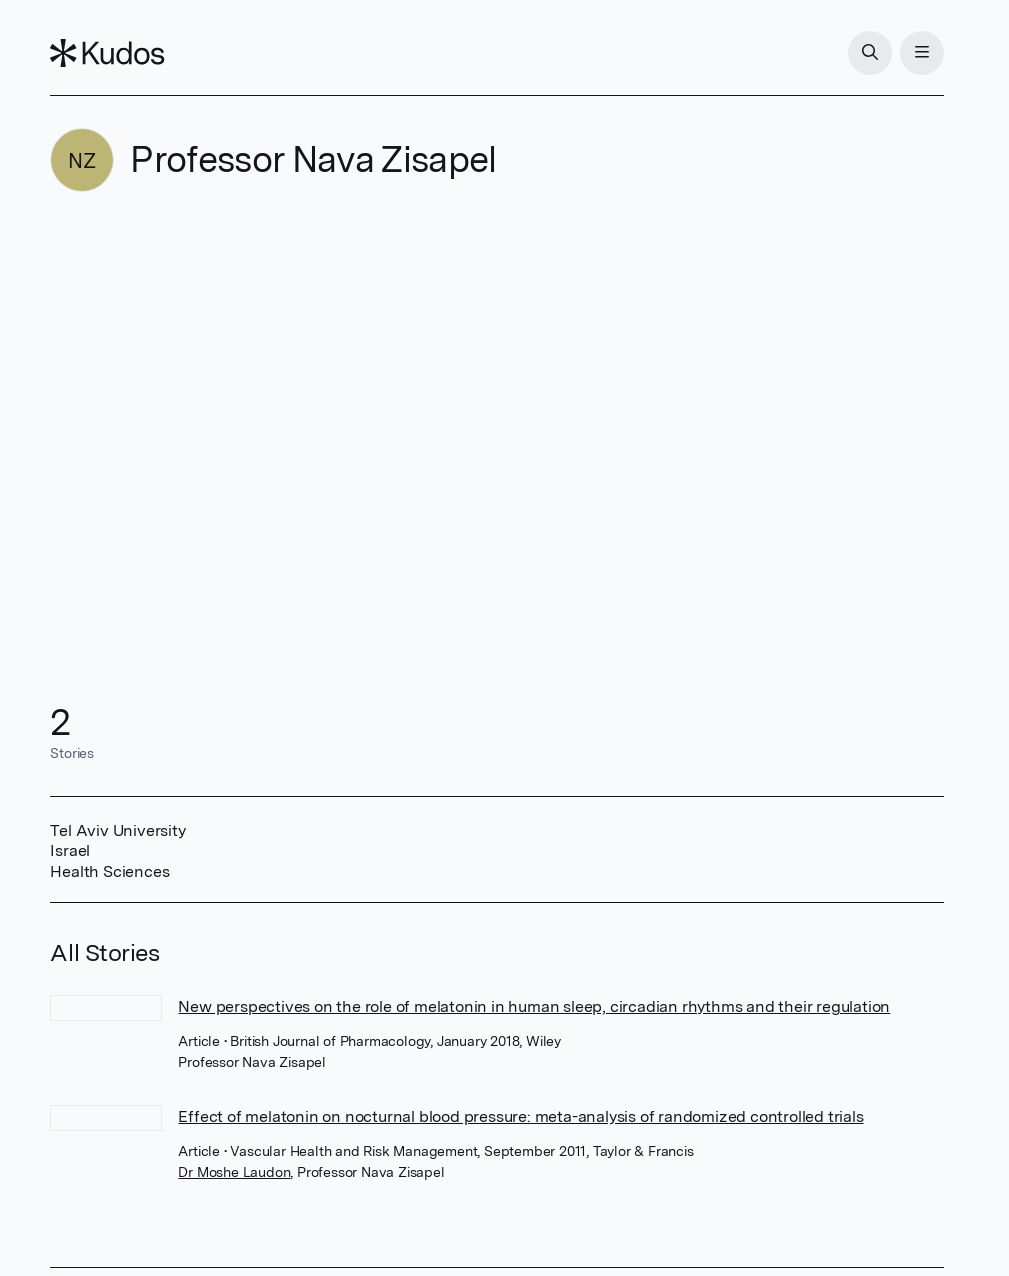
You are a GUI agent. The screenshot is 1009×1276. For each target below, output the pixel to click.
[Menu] (922, 53)
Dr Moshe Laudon (234, 1172)
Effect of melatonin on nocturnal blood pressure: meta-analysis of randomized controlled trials (520, 1116)
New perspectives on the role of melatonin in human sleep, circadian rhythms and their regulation (534, 1006)
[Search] (870, 53)
